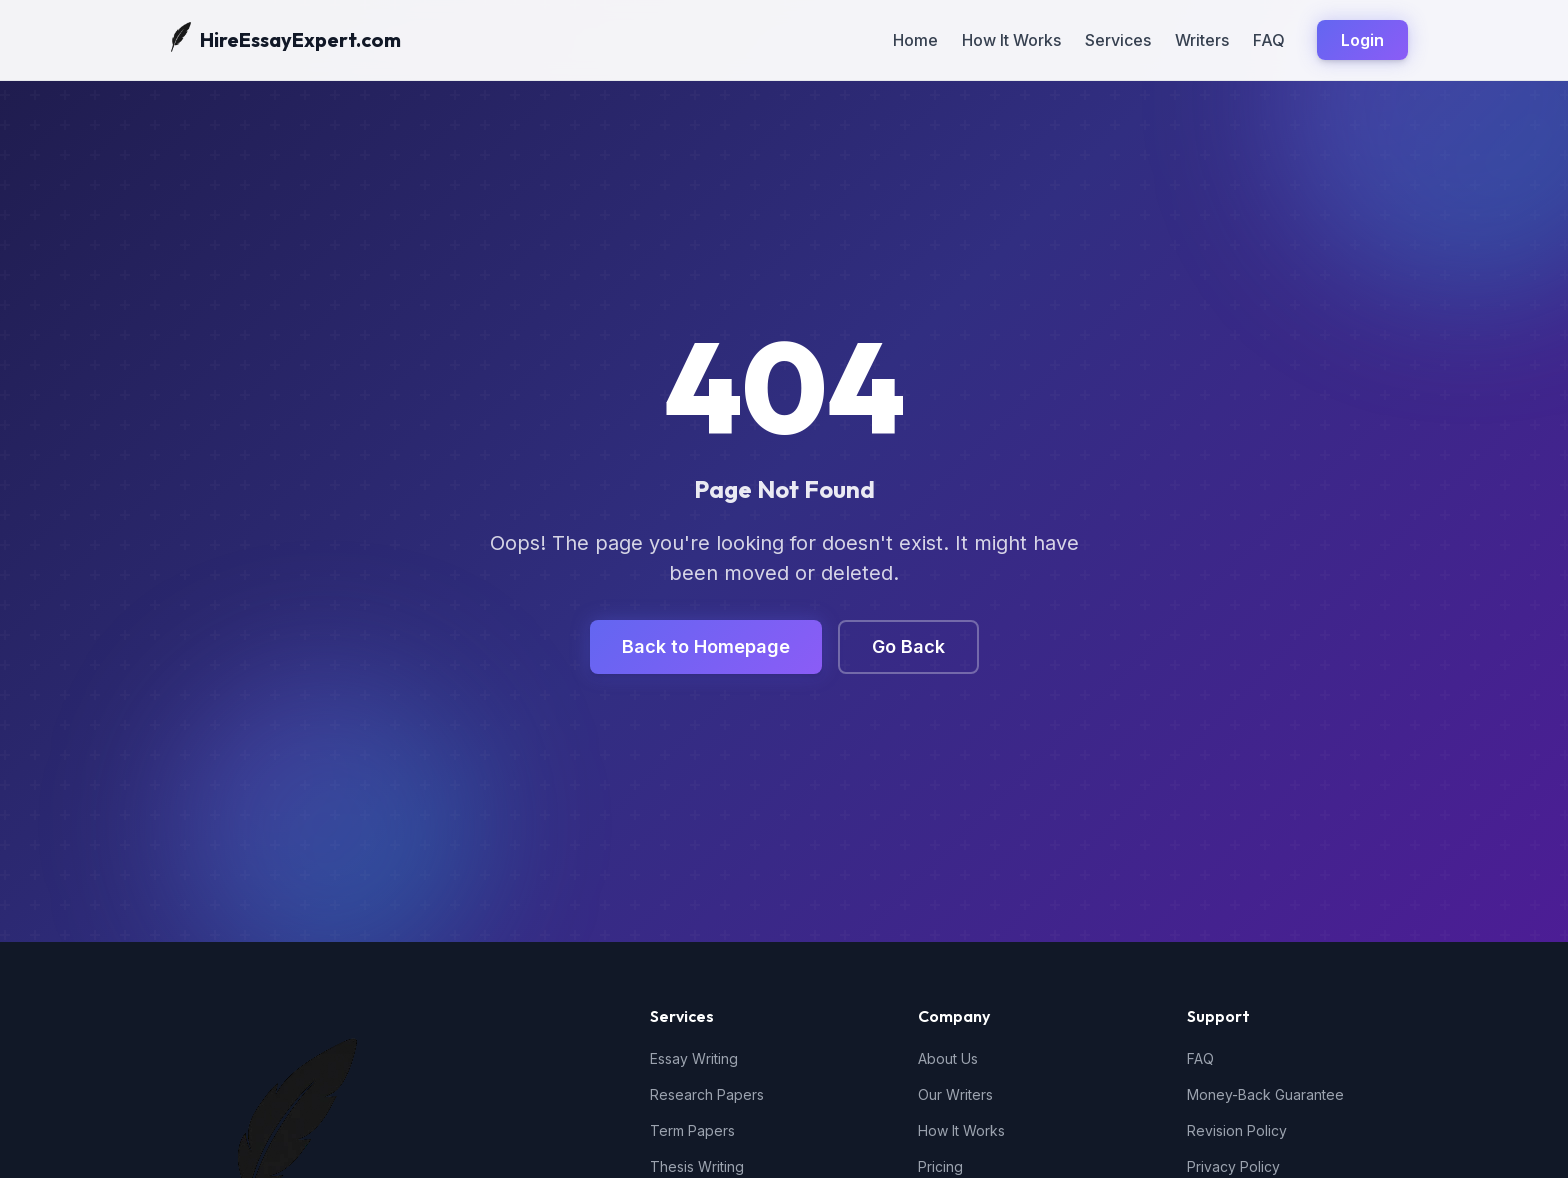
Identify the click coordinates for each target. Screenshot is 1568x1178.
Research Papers (707, 1094)
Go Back (908, 646)
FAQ (1269, 40)
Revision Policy (1237, 1130)
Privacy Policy (1233, 1166)
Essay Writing (694, 1058)
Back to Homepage (706, 646)
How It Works (1011, 40)
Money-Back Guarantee (1265, 1094)
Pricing (940, 1166)
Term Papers (692, 1130)
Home (915, 40)
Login (1362, 40)
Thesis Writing (697, 1166)
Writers (1202, 40)
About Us (948, 1058)
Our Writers (955, 1094)
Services (1118, 40)
